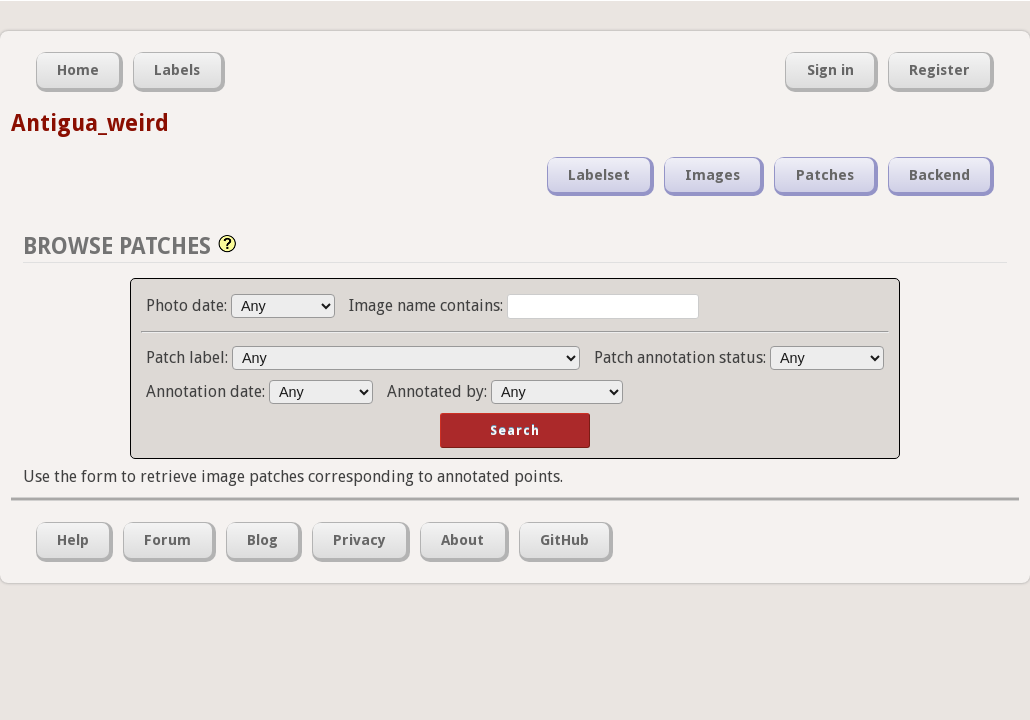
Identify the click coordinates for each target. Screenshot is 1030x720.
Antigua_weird (90, 123)
